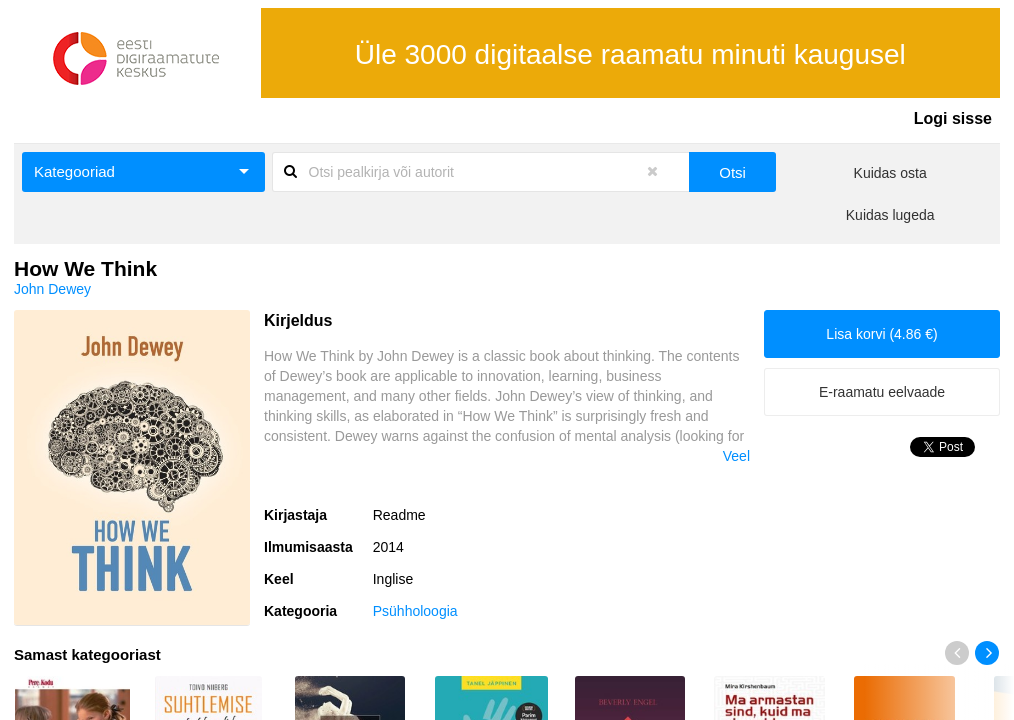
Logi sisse (953, 118)
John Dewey (52, 289)
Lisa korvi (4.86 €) (881, 334)
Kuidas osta (890, 173)
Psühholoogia (415, 611)
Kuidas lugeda (890, 215)
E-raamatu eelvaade (882, 392)
